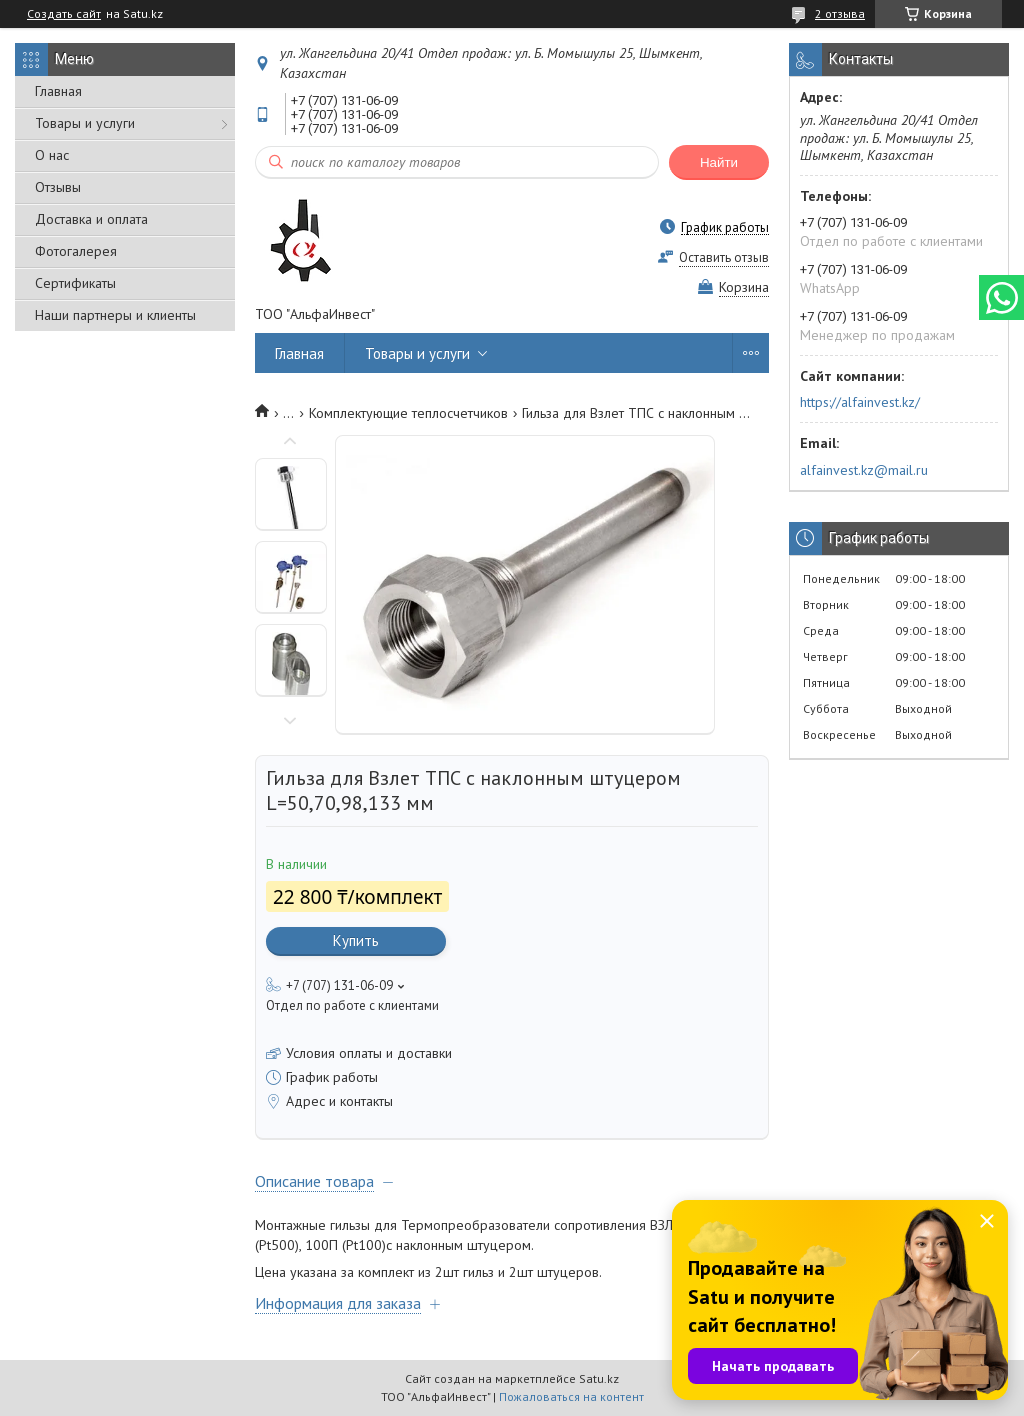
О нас (52, 155)
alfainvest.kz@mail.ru (864, 470)
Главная (58, 91)
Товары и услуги (85, 123)
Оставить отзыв (724, 257)
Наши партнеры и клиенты (115, 315)
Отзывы (58, 187)
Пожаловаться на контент (571, 1396)
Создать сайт (64, 14)
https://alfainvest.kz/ (860, 402)
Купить (356, 940)
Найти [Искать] (719, 162)
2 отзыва (840, 13)
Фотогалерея (76, 251)
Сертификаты (75, 283)
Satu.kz (599, 1378)
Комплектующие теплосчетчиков (408, 413)
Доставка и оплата (91, 219)
